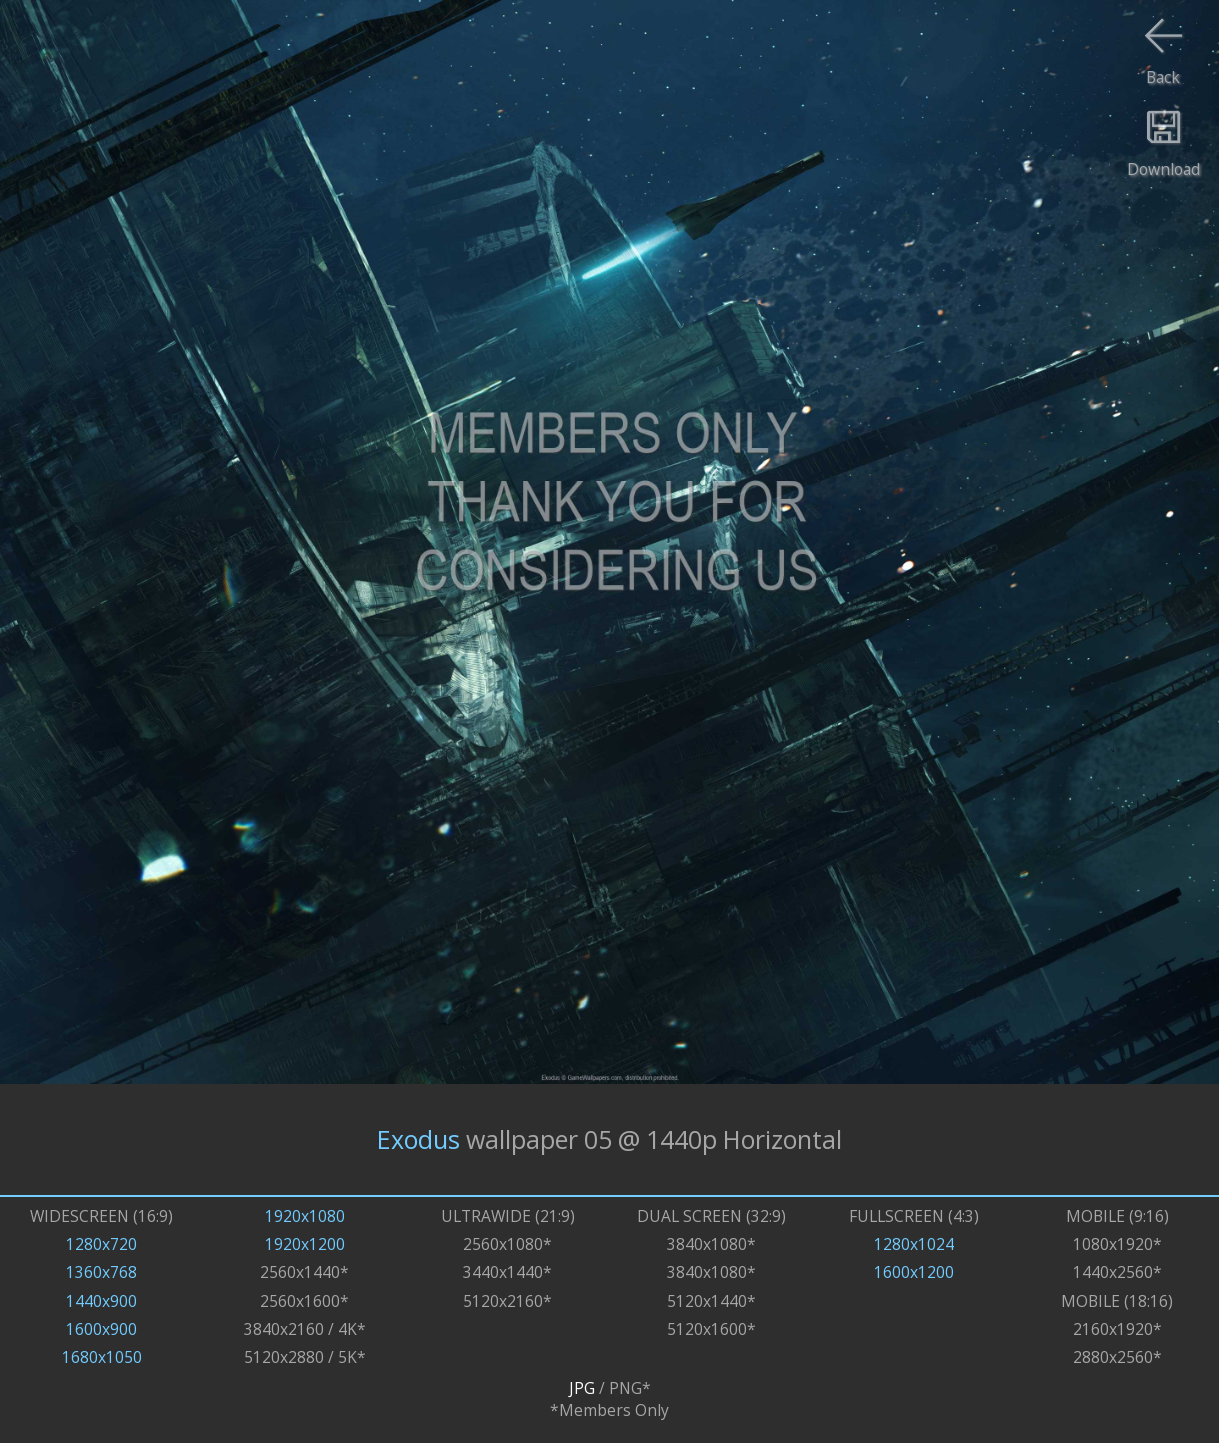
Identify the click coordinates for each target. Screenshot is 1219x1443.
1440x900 (101, 1301)
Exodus (418, 1139)
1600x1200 (914, 1272)
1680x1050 (102, 1357)
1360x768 (101, 1272)
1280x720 (101, 1244)
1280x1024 (914, 1244)
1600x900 (101, 1329)
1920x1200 (305, 1244)
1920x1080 (305, 1216)
